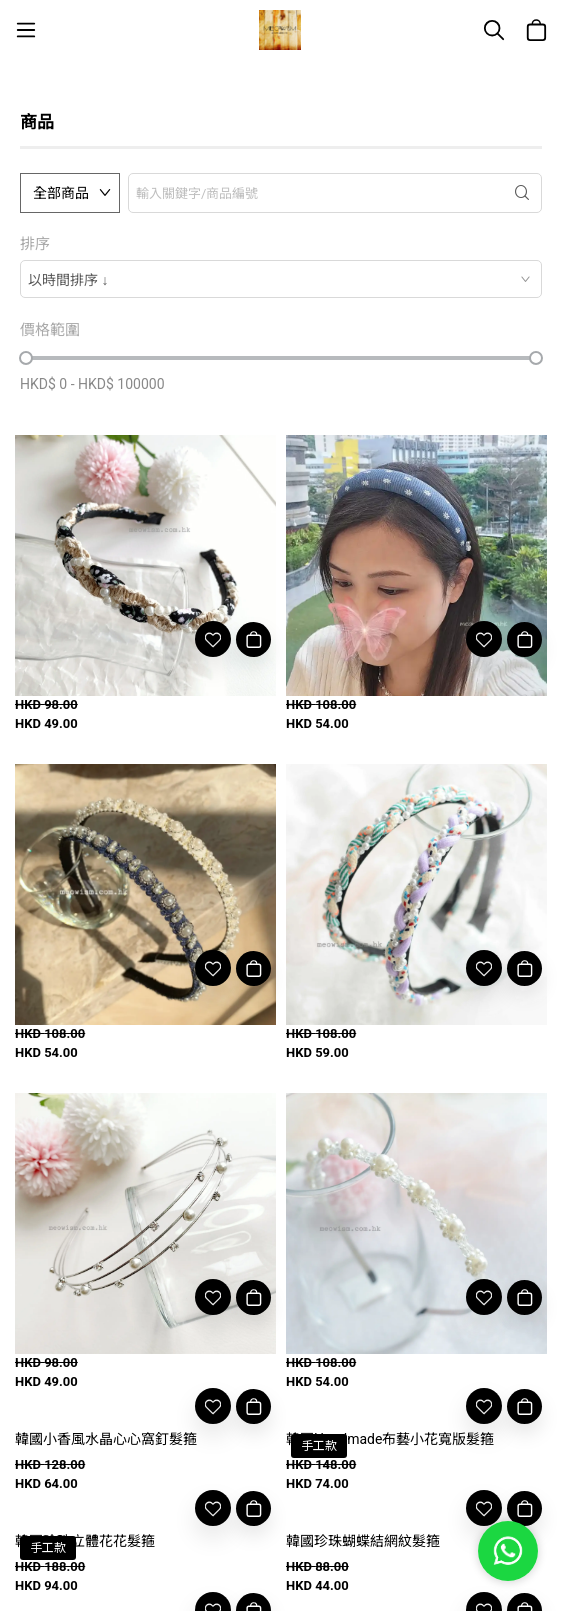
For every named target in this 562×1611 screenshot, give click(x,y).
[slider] (26, 358)
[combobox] (281, 279)
